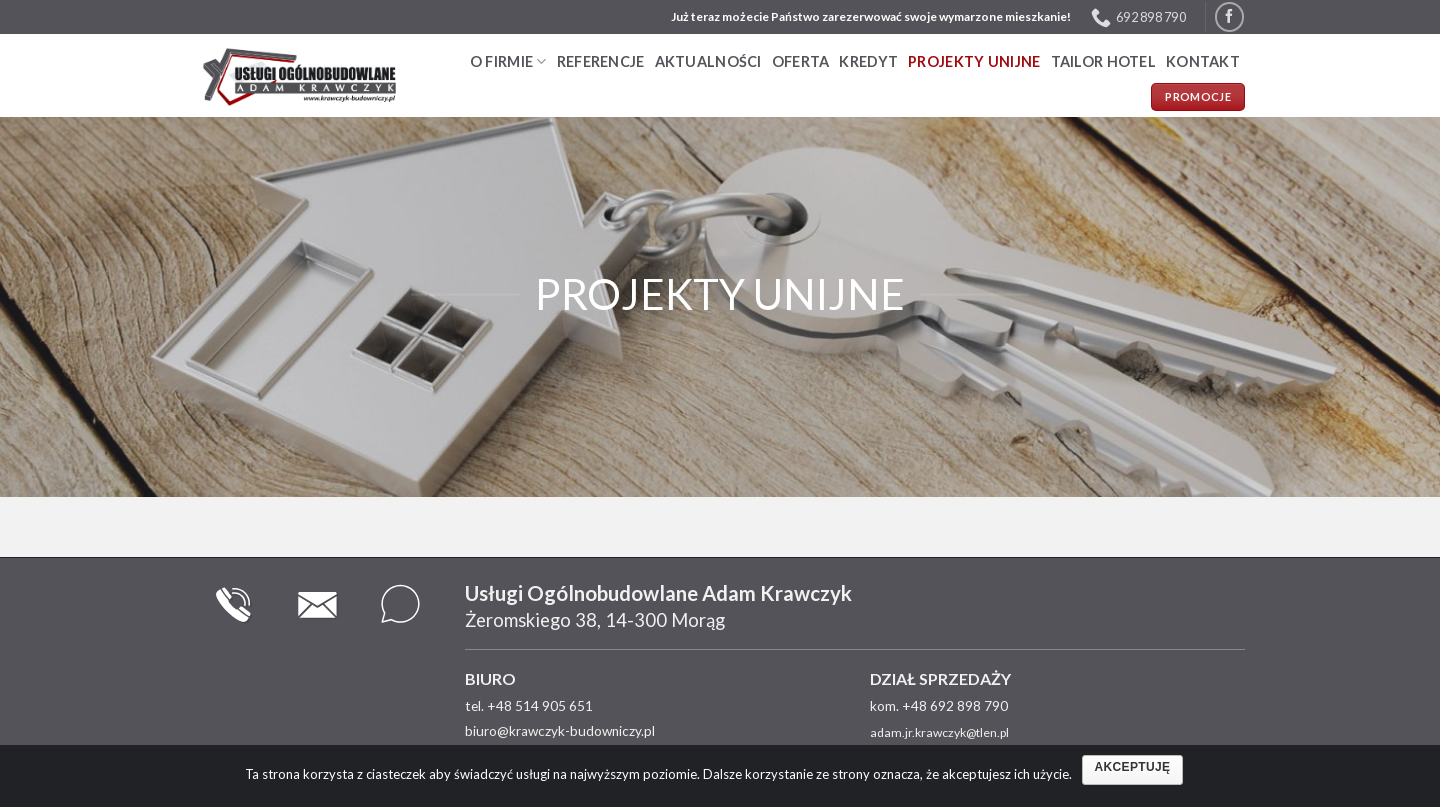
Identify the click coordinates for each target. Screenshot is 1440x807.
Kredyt (868, 61)
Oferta (801, 61)
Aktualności (708, 61)
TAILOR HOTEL (1103, 61)
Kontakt (1203, 61)
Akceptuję (1133, 767)
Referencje (601, 61)
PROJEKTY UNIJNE (974, 61)
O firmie (508, 61)
